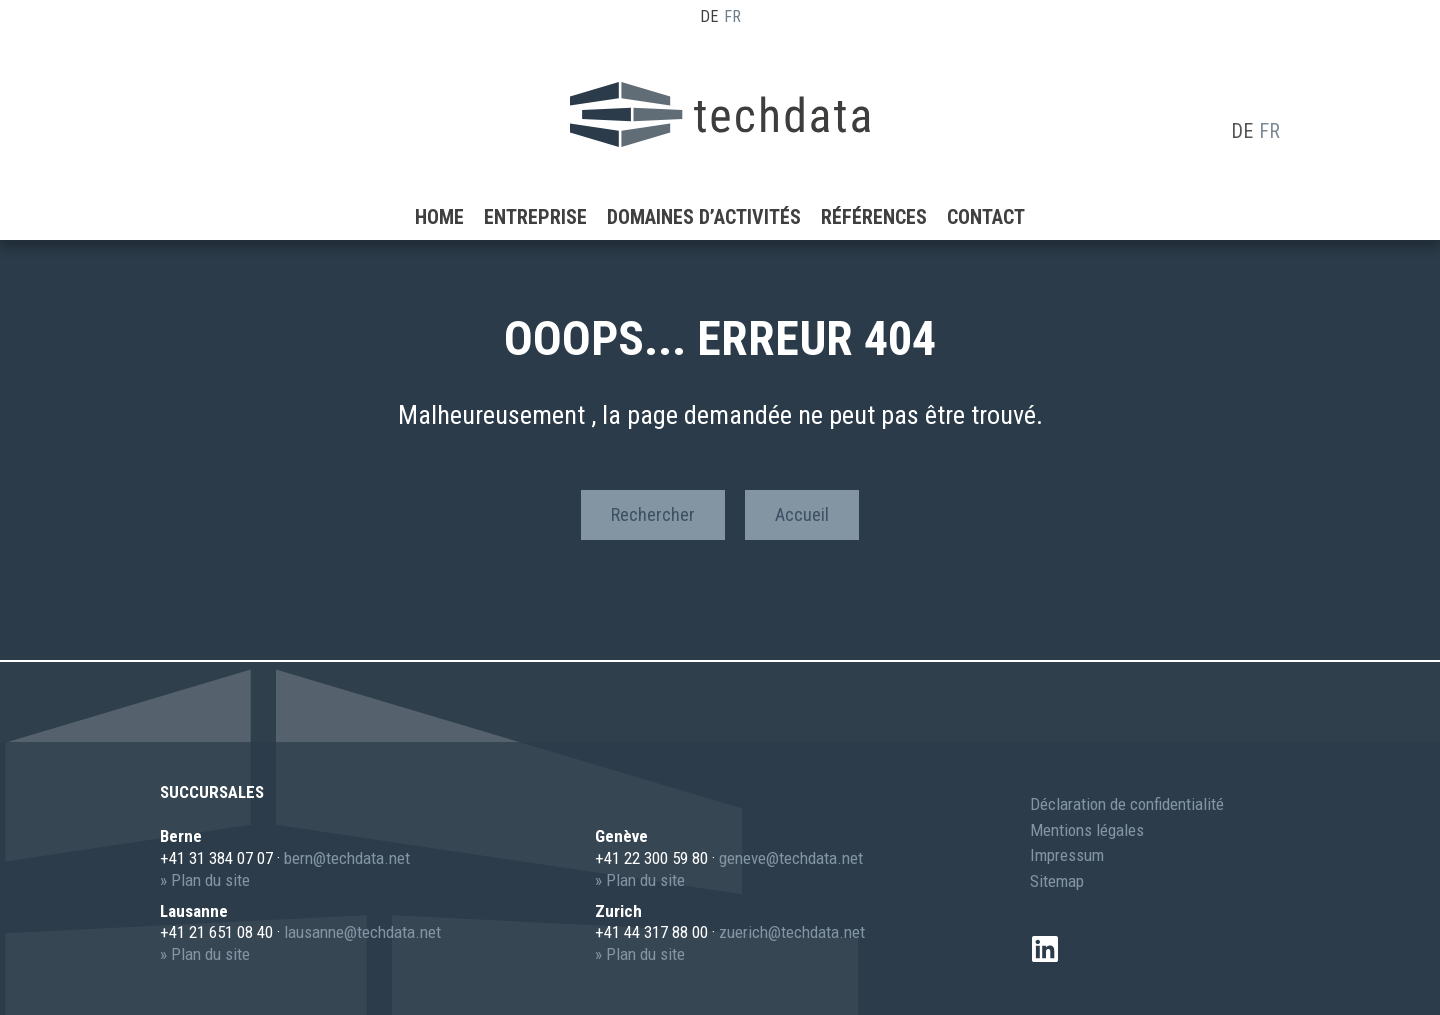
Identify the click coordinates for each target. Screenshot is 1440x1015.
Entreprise (535, 185)
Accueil (802, 514)
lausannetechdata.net (362, 932)
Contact (986, 185)
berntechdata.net (347, 858)
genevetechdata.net (791, 858)
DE (709, 16)
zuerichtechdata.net (792, 932)
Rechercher (653, 514)
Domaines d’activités (704, 185)
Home (439, 185)
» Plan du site (205, 880)
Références (874, 185)
